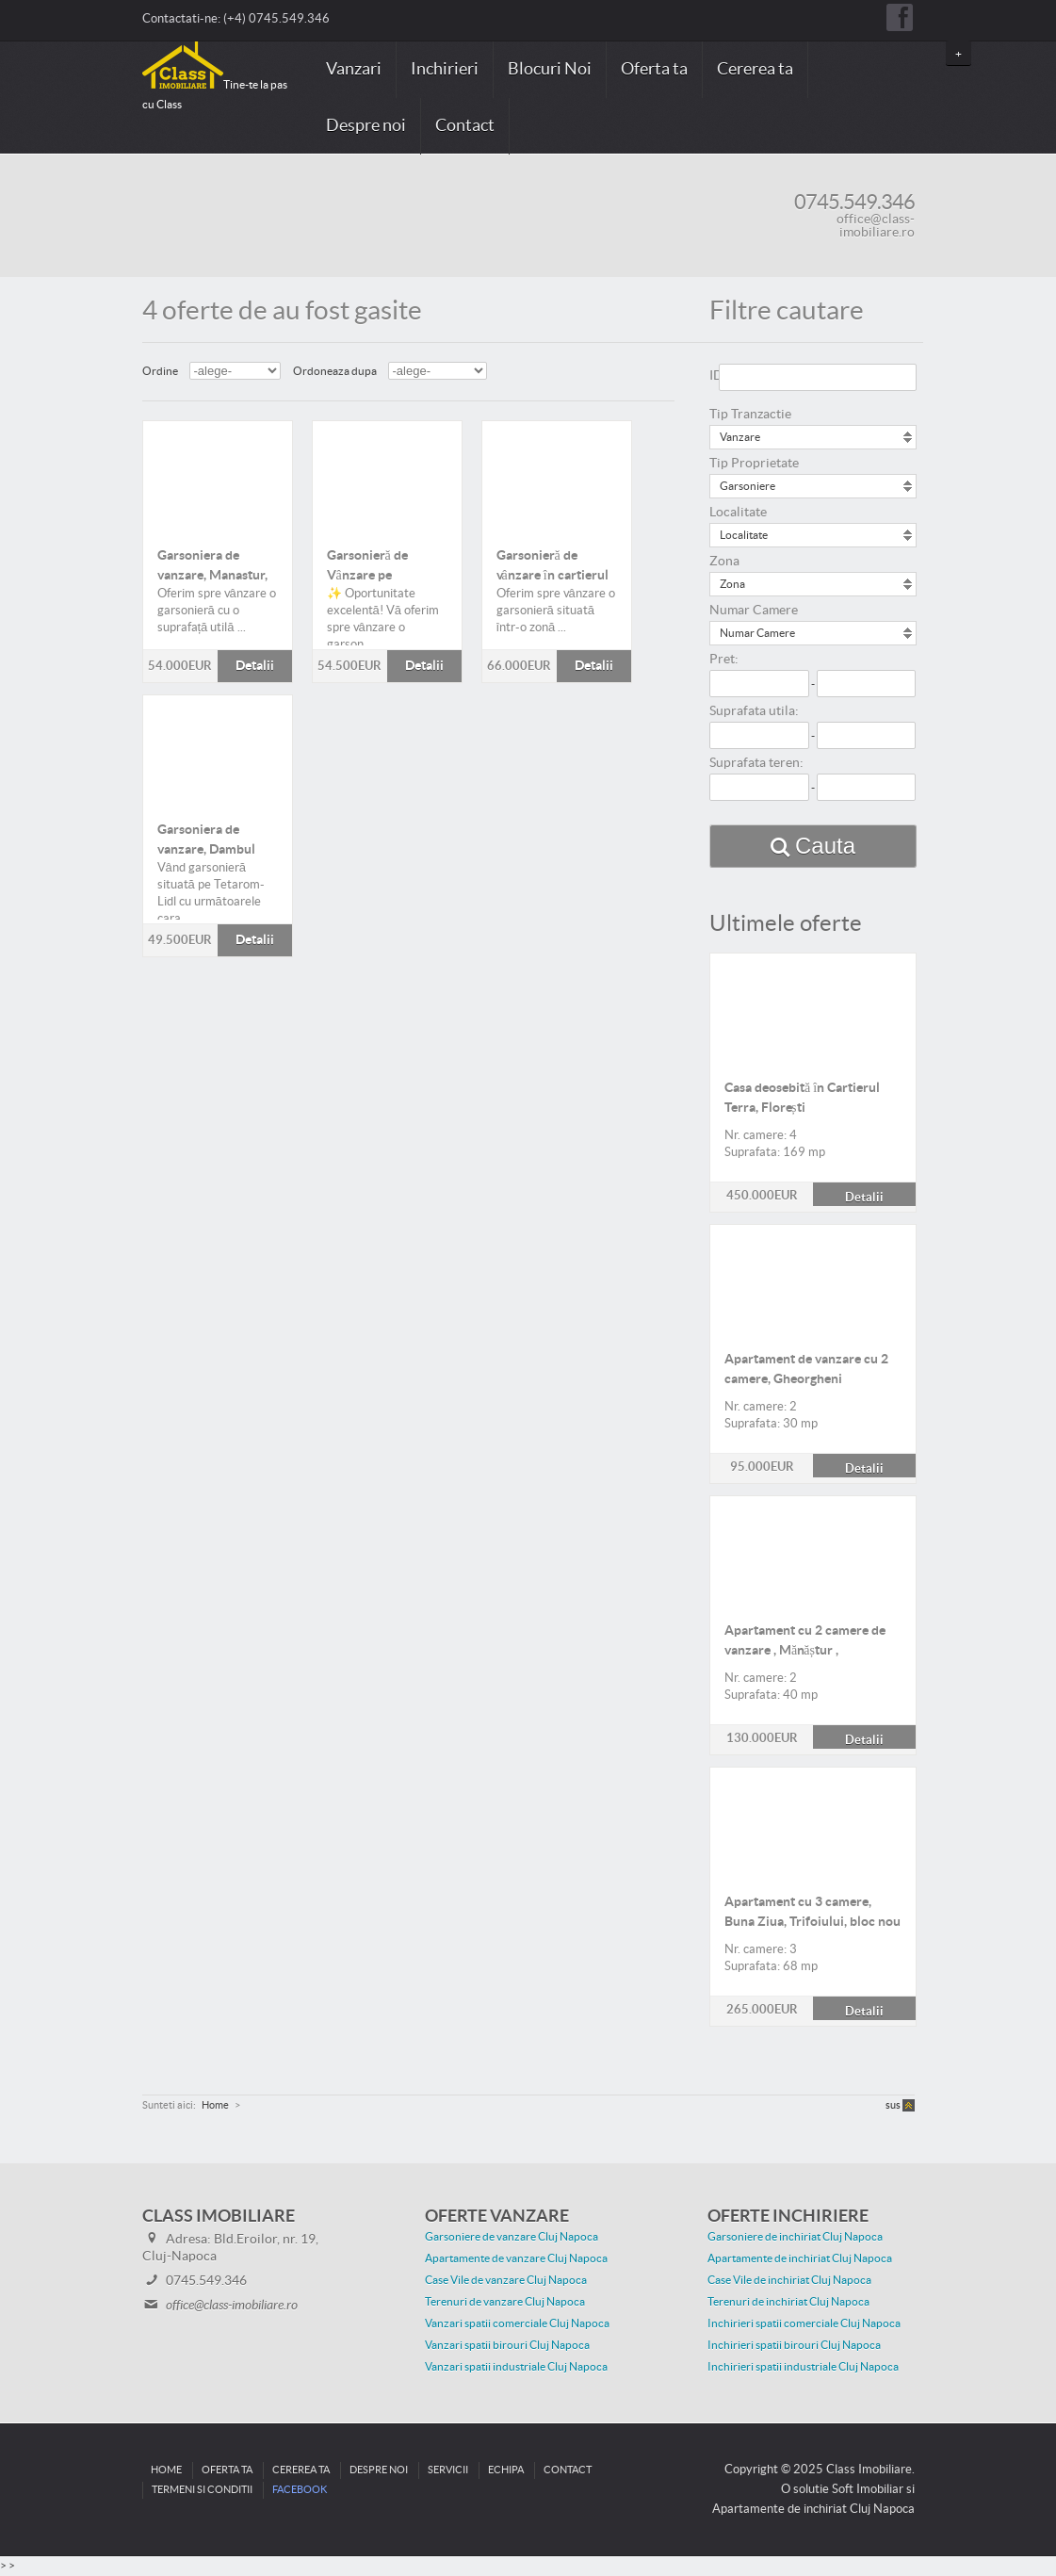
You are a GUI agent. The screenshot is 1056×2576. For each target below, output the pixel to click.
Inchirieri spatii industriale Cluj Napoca (803, 2366)
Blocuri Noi (550, 69)
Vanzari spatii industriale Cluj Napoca (516, 2366)
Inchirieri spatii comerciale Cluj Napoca (804, 2323)
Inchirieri (445, 69)
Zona (724, 561)
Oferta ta (654, 69)
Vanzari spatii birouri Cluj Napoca (507, 2345)
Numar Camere (753, 610)
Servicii (448, 2470)
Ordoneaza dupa (335, 371)
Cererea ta (755, 69)
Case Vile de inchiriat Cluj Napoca (789, 2280)
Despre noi (366, 126)
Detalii (217, 476)
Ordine (160, 371)
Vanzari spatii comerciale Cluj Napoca (517, 2323)
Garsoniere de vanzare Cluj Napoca (511, 2236)
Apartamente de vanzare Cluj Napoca (516, 2258)
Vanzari (354, 69)
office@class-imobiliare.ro (876, 226)
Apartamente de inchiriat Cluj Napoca (799, 2258)
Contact (465, 126)
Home (166, 2470)
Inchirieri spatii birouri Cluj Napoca (794, 2345)
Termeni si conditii (202, 2490)
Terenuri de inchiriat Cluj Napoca (788, 2301)
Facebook (299, 2490)
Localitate (738, 512)
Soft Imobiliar (867, 2489)
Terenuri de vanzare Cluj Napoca (505, 2301)
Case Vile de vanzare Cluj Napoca (506, 2280)
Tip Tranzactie (750, 414)
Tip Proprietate (754, 463)
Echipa (506, 2470)
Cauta (825, 845)
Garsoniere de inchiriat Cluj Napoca (795, 2236)
